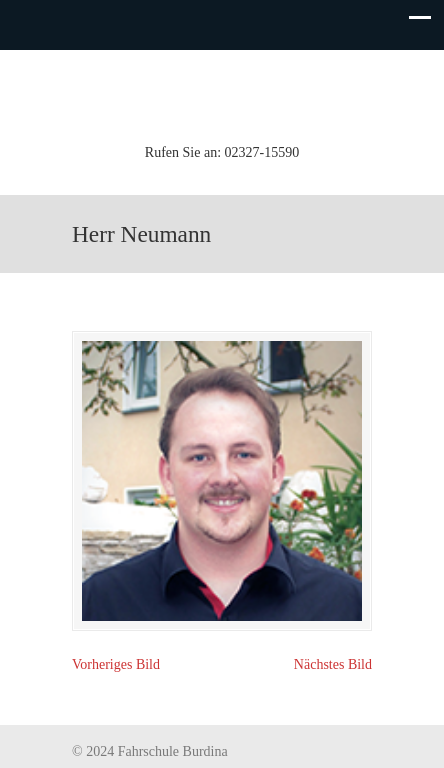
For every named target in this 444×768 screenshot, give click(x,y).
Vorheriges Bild (116, 664)
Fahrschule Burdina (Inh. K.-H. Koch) (222, 94)
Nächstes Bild (333, 664)
